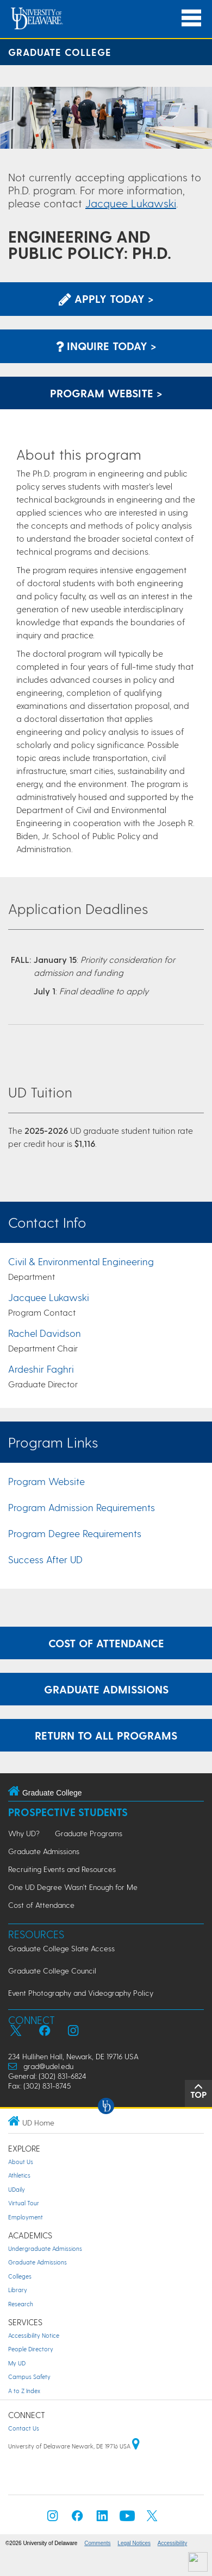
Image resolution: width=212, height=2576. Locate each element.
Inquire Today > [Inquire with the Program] (106, 345)
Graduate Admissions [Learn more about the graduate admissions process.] (106, 1689)
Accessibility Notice (33, 2335)
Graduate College (59, 52)
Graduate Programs (88, 1833)
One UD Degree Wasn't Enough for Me (73, 1887)
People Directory (30, 2348)
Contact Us (23, 2428)
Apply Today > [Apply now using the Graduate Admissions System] (106, 298)
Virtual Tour (23, 2202)
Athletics (19, 2175)
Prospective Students (68, 1812)
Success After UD (45, 1559)
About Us (20, 2161)
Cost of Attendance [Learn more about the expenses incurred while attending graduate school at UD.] (106, 1642)
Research (20, 2303)
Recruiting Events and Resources (62, 1869)
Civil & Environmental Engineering (81, 1261)
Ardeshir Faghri (41, 1368)
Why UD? (24, 1833)
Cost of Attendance (41, 1904)
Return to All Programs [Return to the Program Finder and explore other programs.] (106, 1735)
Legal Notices (134, 2543)
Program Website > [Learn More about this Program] (106, 392)
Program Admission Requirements (81, 1507)
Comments (97, 2543)
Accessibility (172, 2543)
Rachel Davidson (44, 1332)
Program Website (46, 1481)
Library (17, 2289)
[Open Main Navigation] (191, 18)
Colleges (20, 2276)
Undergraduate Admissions (45, 2248)
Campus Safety (29, 2376)
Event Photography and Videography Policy (80, 1992)
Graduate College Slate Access (61, 1948)
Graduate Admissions (43, 1851)
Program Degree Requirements (74, 1533)
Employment (25, 2216)
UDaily (16, 2189)
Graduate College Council (52, 1970)
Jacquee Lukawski (130, 203)
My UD (17, 2362)
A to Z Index (24, 2390)
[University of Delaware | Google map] (136, 2446)
